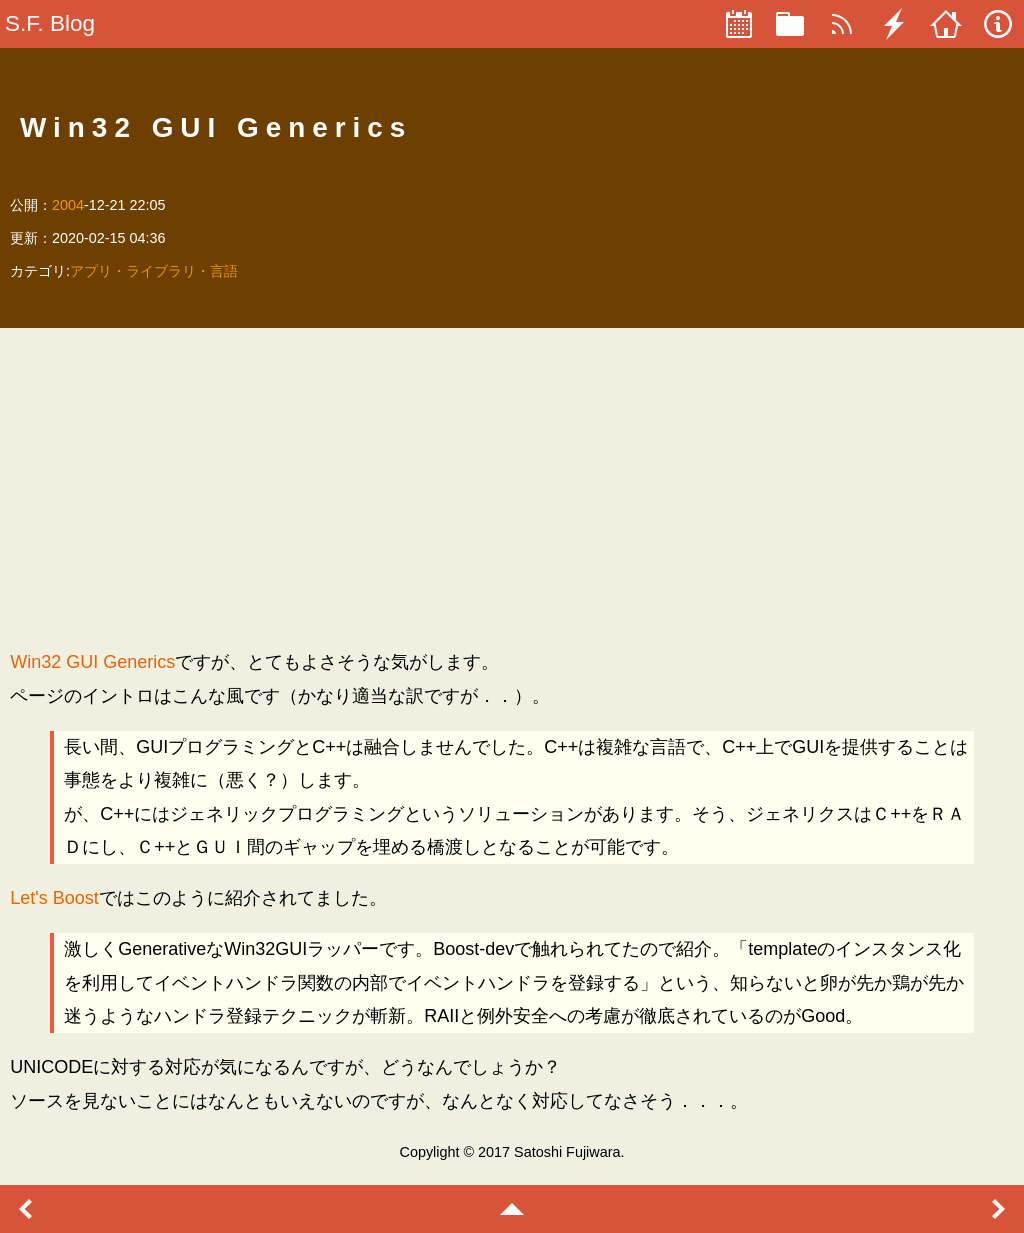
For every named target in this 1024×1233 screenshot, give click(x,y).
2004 (68, 205)
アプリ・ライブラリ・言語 (154, 271)
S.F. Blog (50, 23)
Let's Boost (54, 898)
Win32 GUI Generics (92, 662)
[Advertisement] (512, 488)
